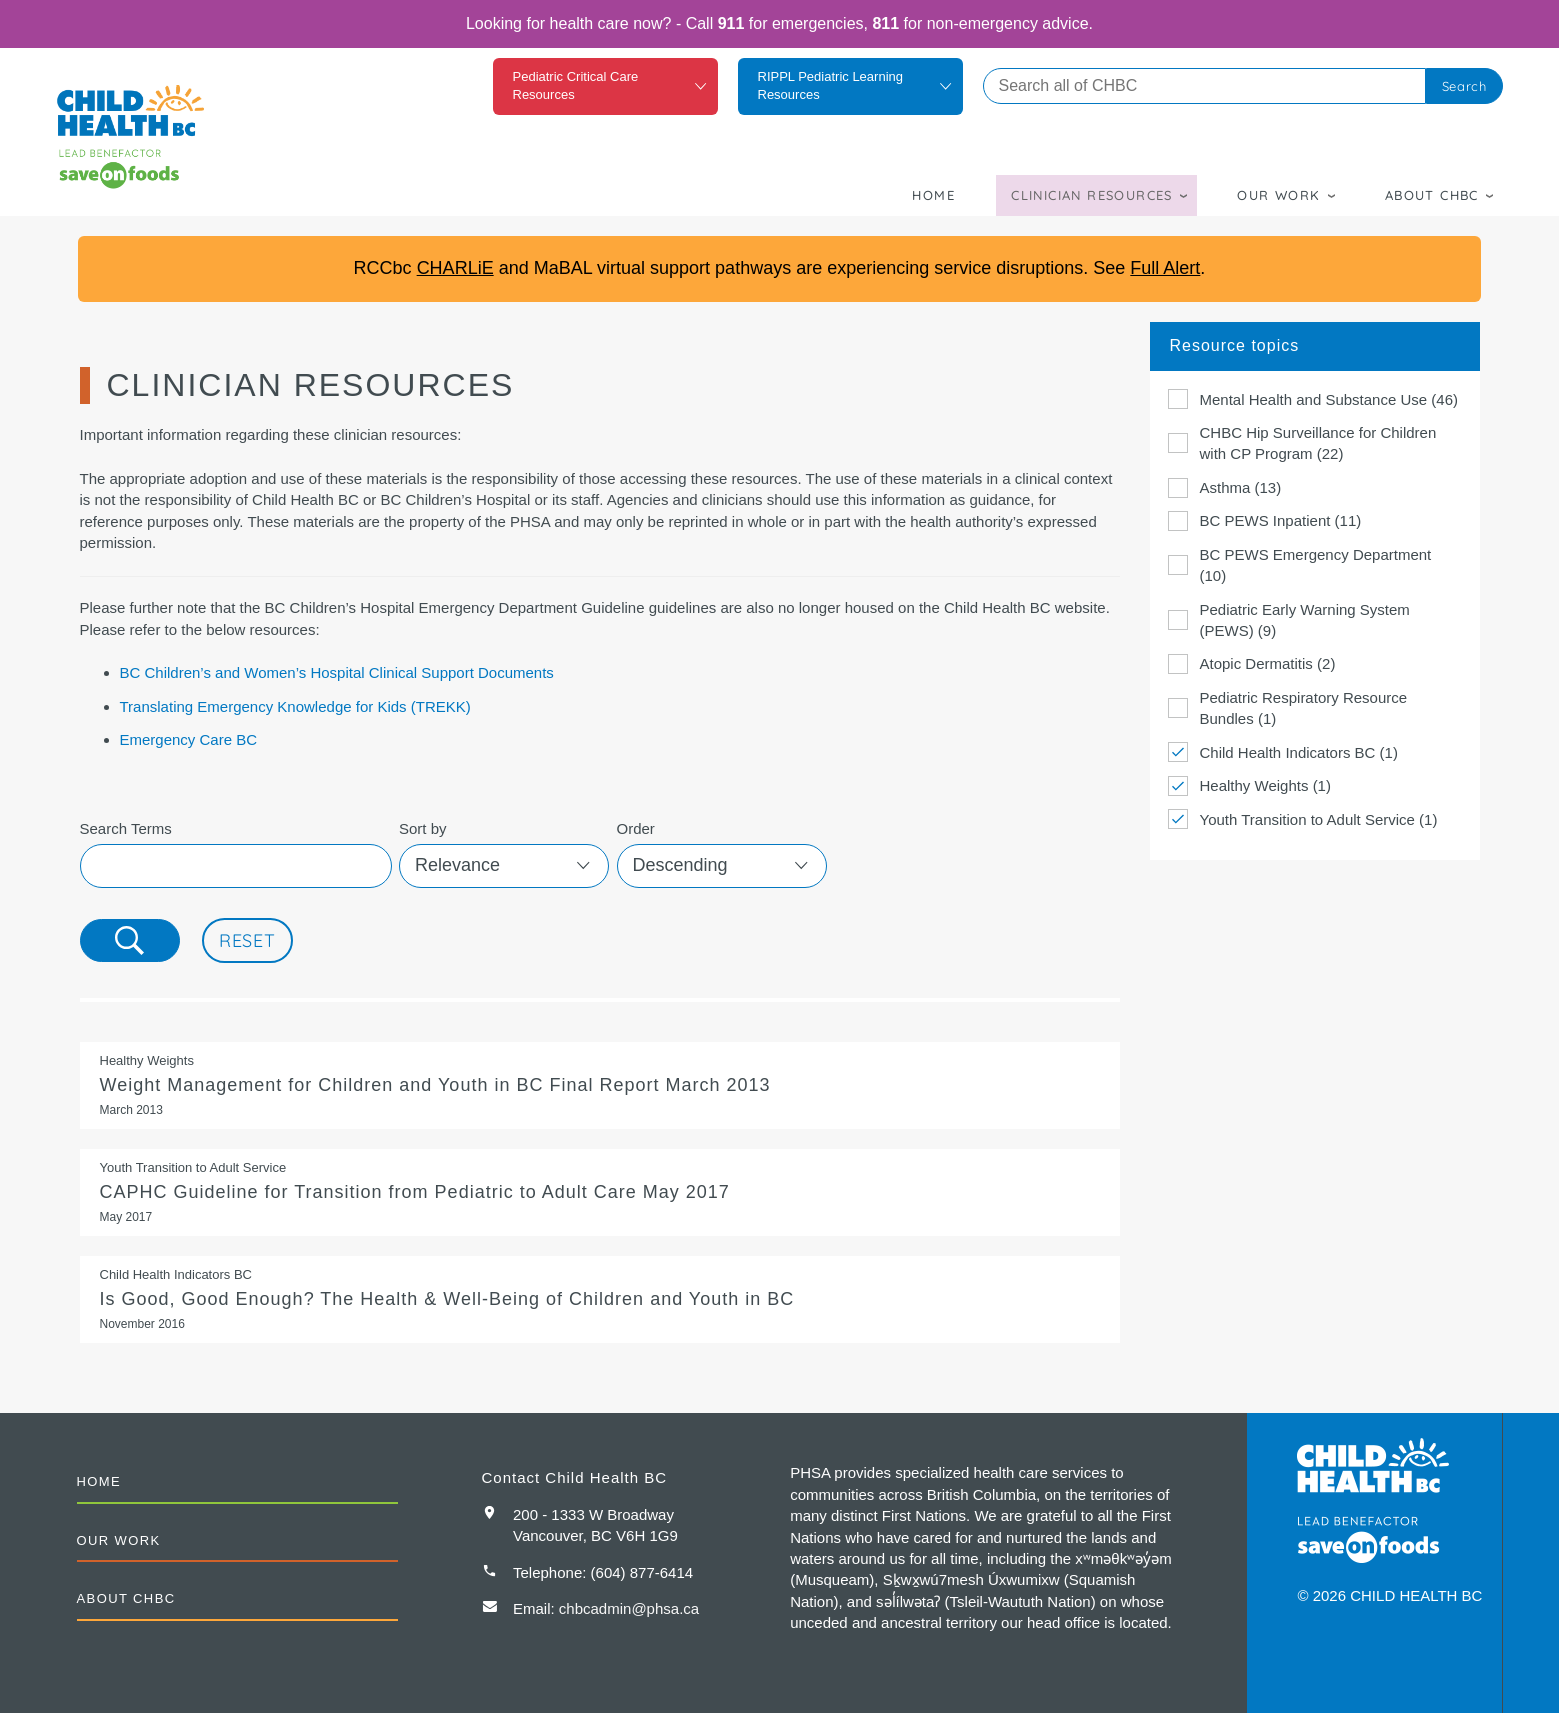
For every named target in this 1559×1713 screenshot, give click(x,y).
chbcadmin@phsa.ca (629, 1608)
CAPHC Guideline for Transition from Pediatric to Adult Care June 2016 (600, 1192)
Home (933, 195)
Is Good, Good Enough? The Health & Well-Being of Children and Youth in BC (600, 1299)
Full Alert (1165, 268)
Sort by (423, 828)
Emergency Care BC (189, 739)
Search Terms (126, 828)
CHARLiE (455, 268)
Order (636, 828)
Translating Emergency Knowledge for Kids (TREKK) (295, 706)
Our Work (1278, 195)
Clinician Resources (1092, 195)
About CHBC (1432, 195)
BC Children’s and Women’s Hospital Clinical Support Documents (337, 672)
